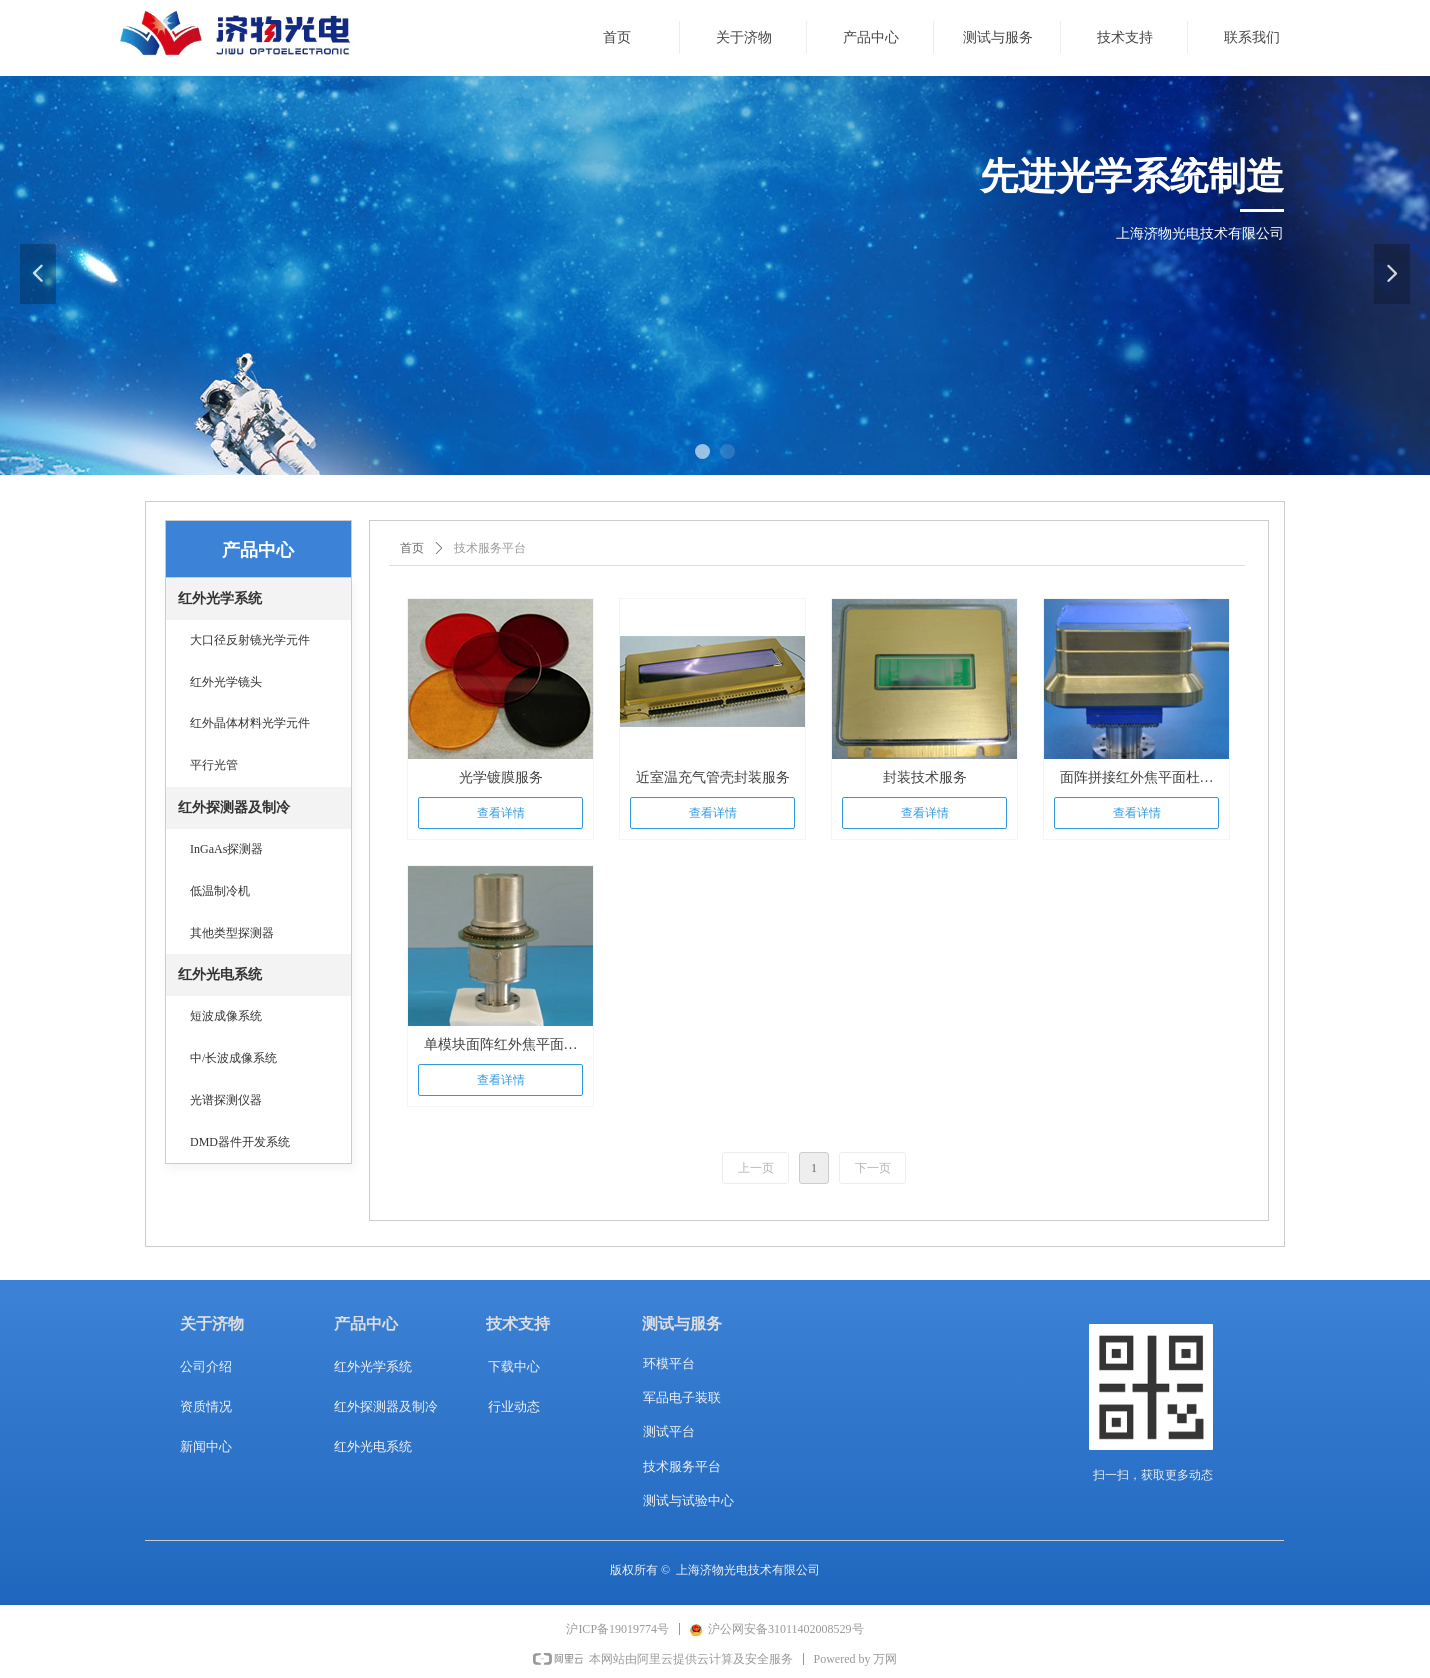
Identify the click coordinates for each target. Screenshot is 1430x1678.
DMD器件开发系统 (240, 1142)
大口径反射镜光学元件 (250, 640)
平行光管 (214, 765)
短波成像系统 (226, 1016)
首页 (412, 548)
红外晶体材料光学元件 (250, 723)
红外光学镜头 (226, 682)
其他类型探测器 (232, 933)
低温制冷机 (220, 891)
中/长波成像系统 (233, 1058)
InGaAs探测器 (226, 849)
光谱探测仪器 (226, 1100)
